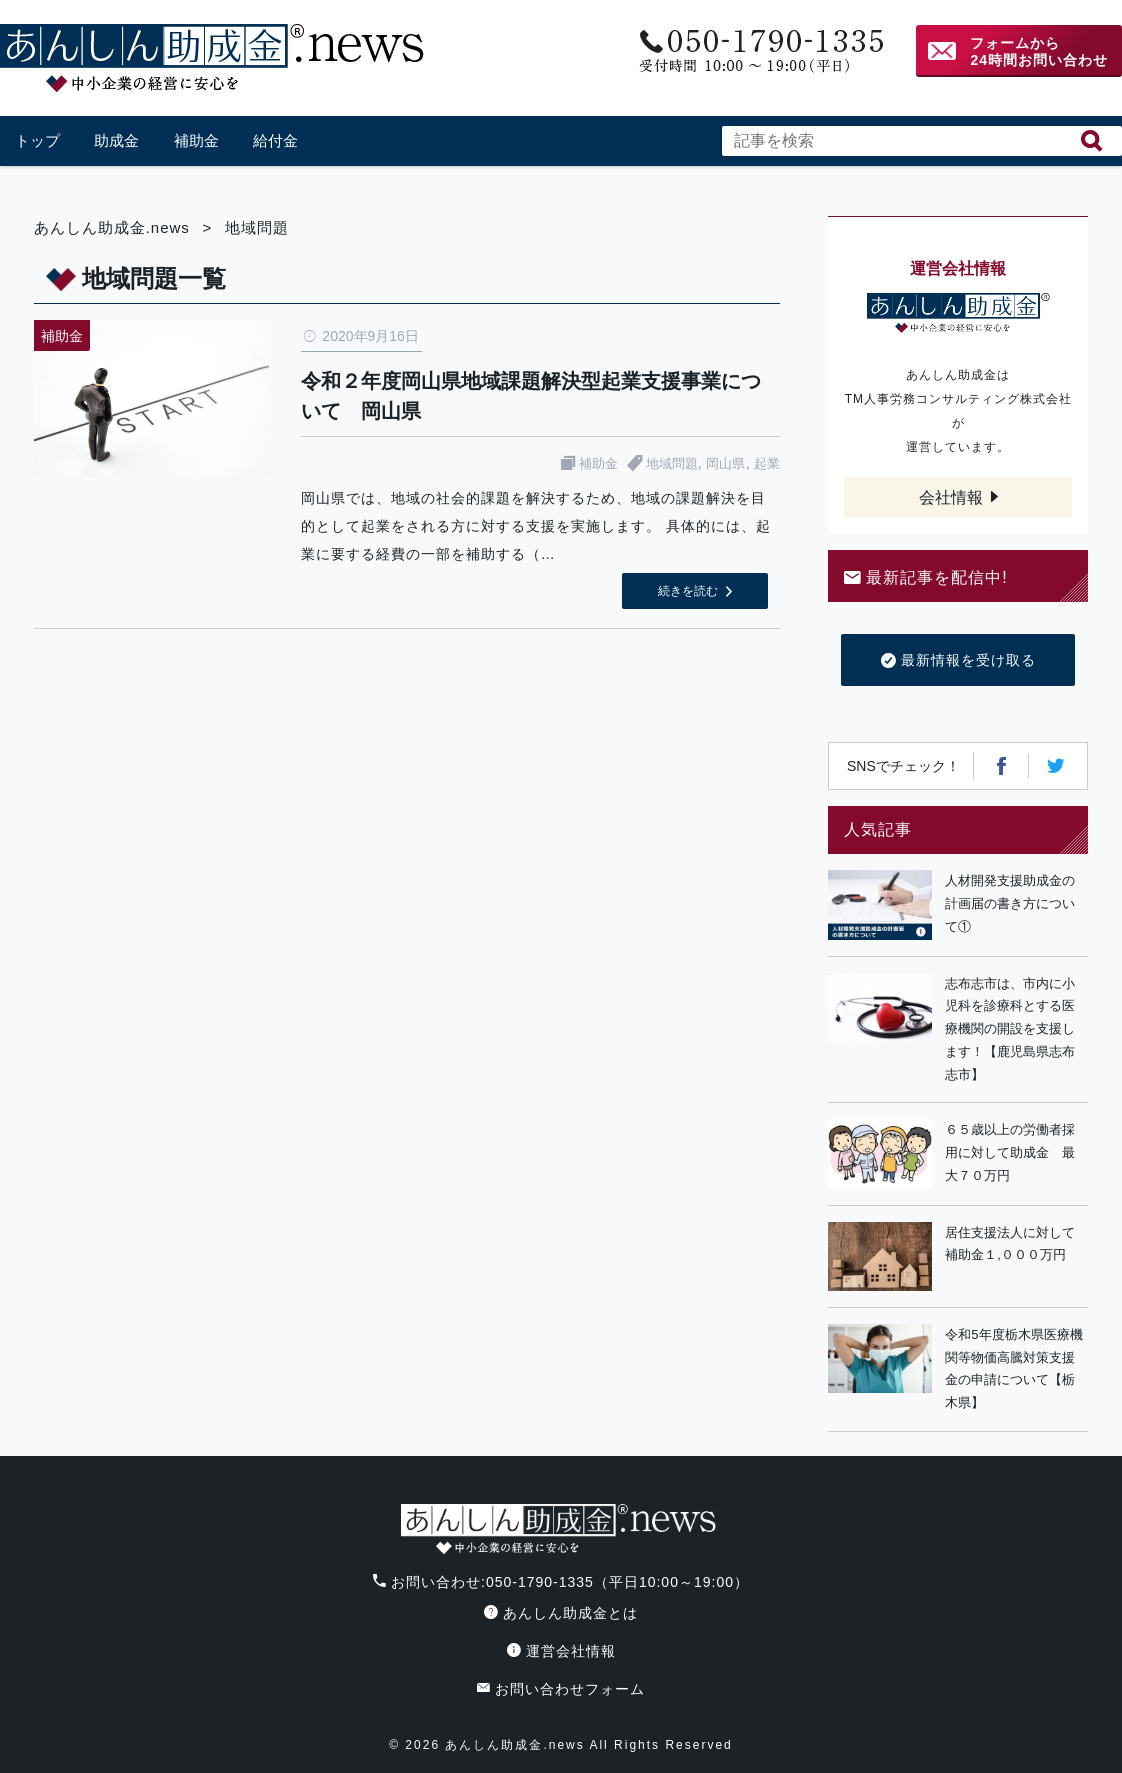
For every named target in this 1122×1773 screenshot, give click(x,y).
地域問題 (672, 463)
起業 (767, 463)
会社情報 (951, 497)
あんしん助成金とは (561, 1613)
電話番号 (759, 51)
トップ (37, 140)
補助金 (196, 140)
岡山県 (725, 463)
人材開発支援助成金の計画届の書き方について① (1010, 903)
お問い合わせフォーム (561, 1689)
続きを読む (688, 591)
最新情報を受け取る (958, 661)
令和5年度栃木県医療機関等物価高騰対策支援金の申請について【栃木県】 (1013, 1368)
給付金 (275, 140)
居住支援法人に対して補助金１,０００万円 (1010, 1244)
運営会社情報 (561, 1651)
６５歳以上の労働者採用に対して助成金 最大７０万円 (1010, 1152)
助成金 (116, 140)
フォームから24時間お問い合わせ (1039, 51)
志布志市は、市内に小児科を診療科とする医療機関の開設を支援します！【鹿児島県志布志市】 (1010, 1029)
